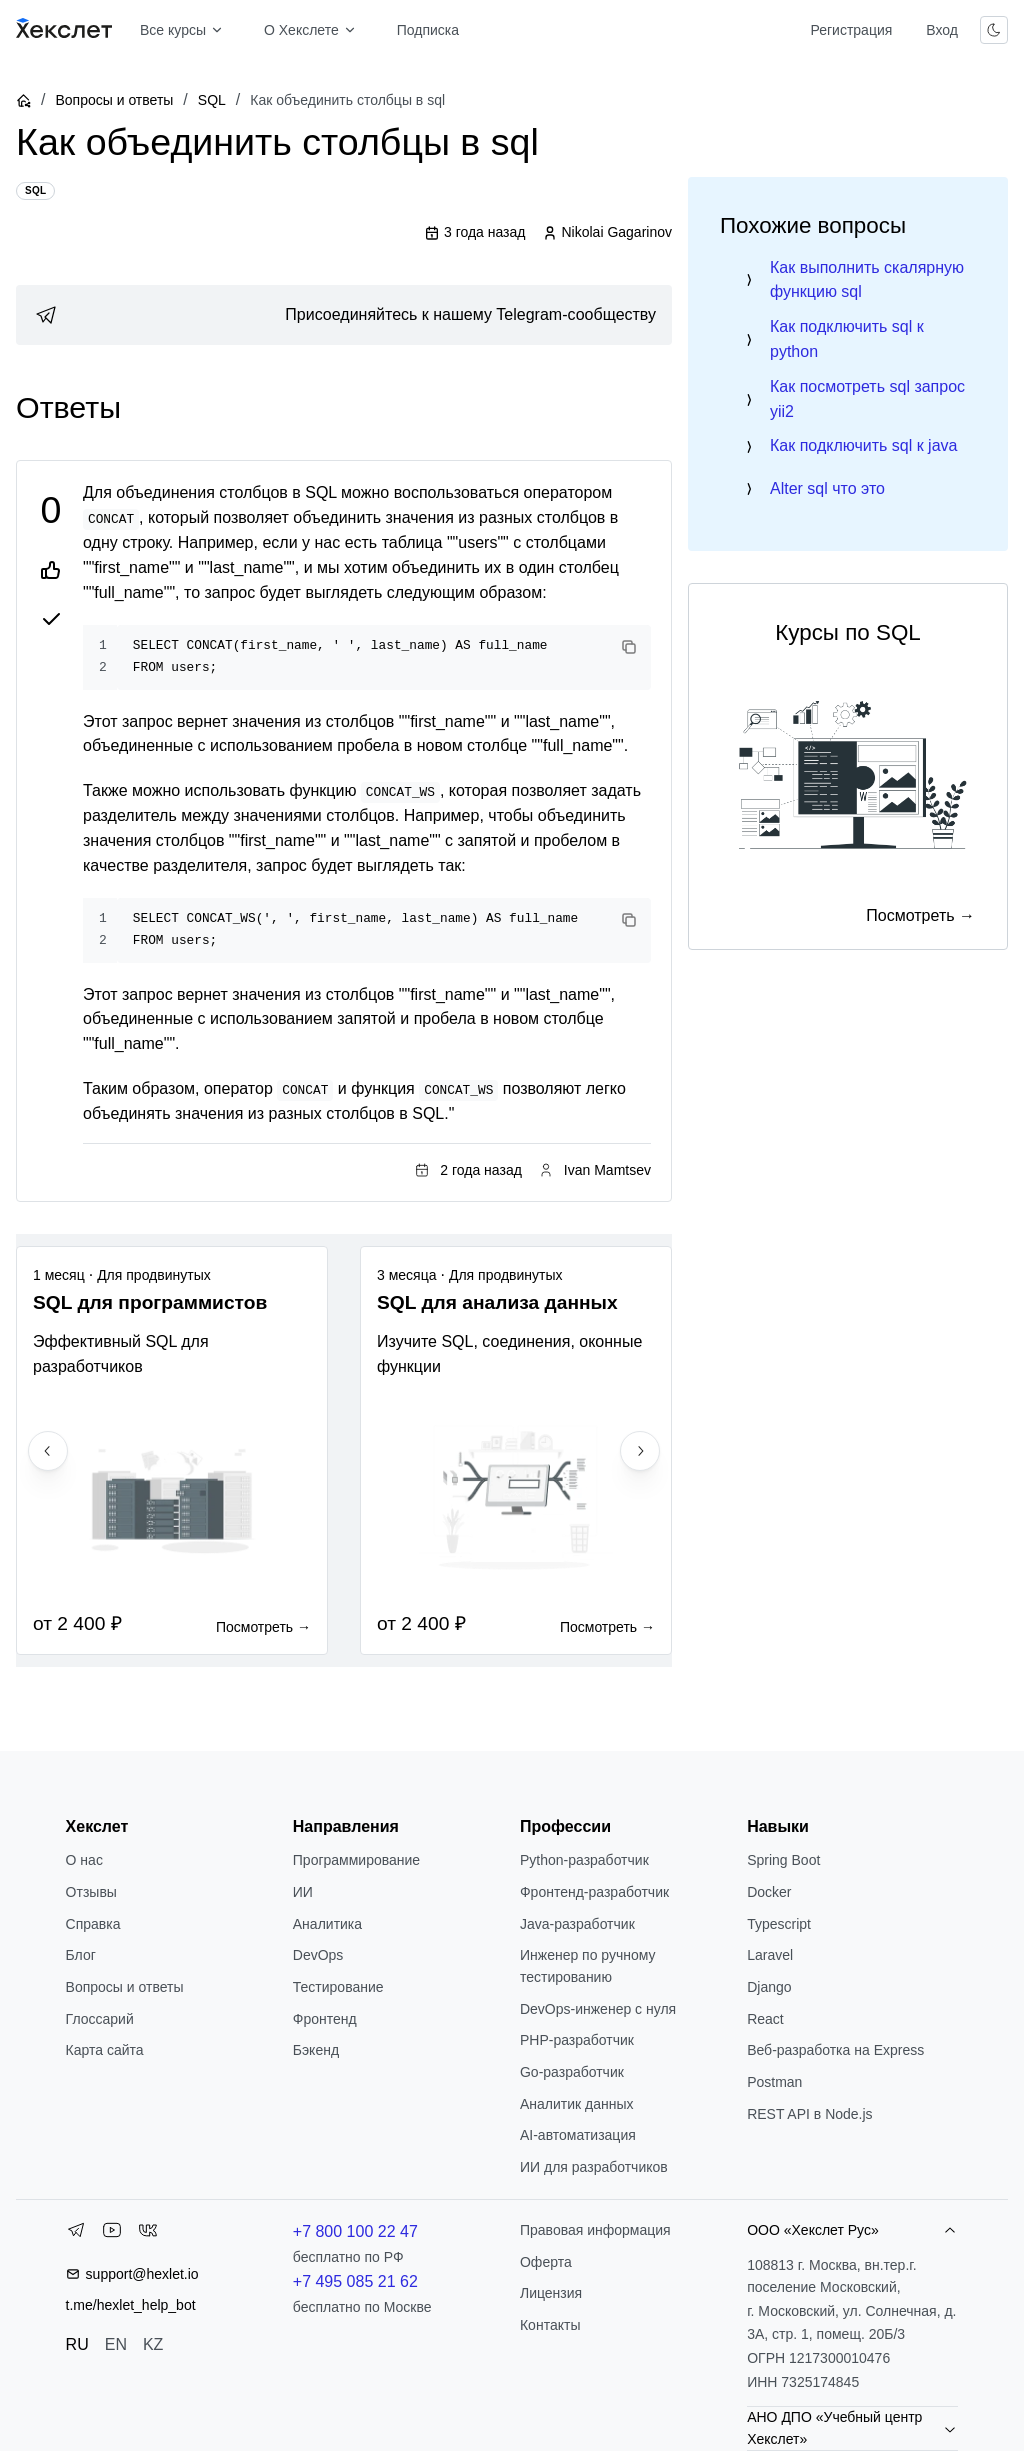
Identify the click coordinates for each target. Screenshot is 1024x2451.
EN (116, 2344)
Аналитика (327, 1924)
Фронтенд (325, 2019)
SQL (212, 100)
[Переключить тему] (994, 30)
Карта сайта (105, 2050)
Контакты (550, 2325)
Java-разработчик (577, 1924)
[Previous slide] (48, 1451)
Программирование (356, 1860)
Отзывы (91, 1892)
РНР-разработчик (577, 2040)
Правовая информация (595, 2230)
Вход (942, 30)
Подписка (428, 30)
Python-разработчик (584, 1860)
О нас (84, 1860)
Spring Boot (783, 1860)
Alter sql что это (827, 488)
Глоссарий (100, 2019)
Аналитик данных (577, 2104)
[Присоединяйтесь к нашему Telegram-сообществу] (344, 315)
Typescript (779, 1924)
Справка (93, 1924)
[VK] (148, 2234)
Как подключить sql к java (863, 445)
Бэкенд (316, 2050)
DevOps (318, 1955)
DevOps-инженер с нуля (598, 2009)
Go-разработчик (572, 2072)
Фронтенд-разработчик (594, 1892)
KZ (153, 2344)
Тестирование (338, 1987)
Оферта (546, 2262)
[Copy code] (629, 647)
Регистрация (851, 30)
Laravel (770, 1955)
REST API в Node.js (809, 2114)
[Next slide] (640, 1451)
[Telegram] (76, 2234)
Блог (81, 1955)
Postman (774, 2082)
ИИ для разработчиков (594, 2167)
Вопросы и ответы (114, 100)
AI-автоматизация (578, 2135)
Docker (769, 1892)
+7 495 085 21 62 (355, 2281)
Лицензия (551, 2293)
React (765, 2019)
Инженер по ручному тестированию (588, 1966)
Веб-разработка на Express (835, 2050)
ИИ (303, 1892)
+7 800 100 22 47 (355, 2231)
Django (769, 1987)
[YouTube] (112, 2234)
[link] (344, 315)
